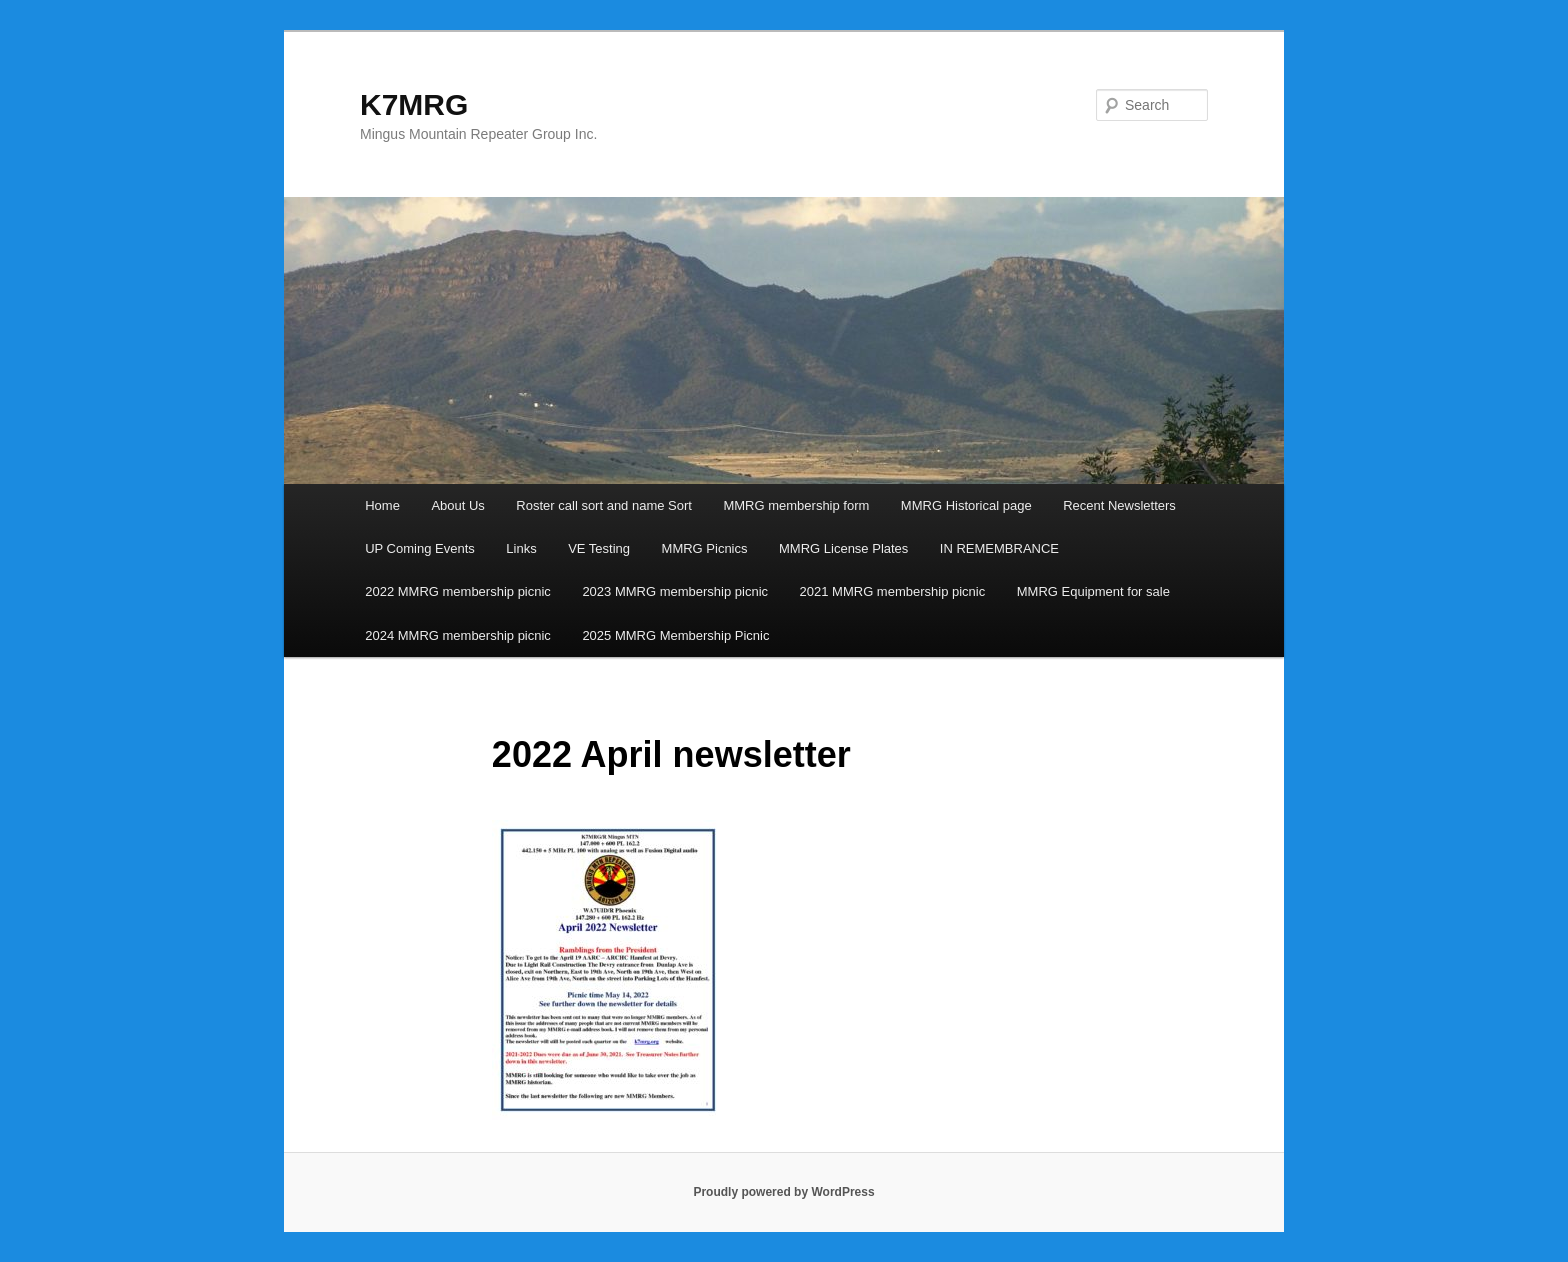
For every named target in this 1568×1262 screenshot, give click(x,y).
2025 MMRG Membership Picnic (675, 635)
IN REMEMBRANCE (999, 548)
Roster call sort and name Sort (604, 505)
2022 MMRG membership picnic (458, 591)
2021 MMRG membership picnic (893, 591)
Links (521, 548)
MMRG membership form (796, 505)
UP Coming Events (420, 548)
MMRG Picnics (705, 548)
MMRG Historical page (966, 505)
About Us (457, 505)
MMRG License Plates (843, 548)
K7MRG (414, 104)
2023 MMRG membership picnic (675, 591)
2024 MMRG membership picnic (458, 635)
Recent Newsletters (1119, 505)
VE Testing (599, 548)
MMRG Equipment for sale (1093, 591)
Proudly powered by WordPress (783, 1192)
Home (382, 505)
